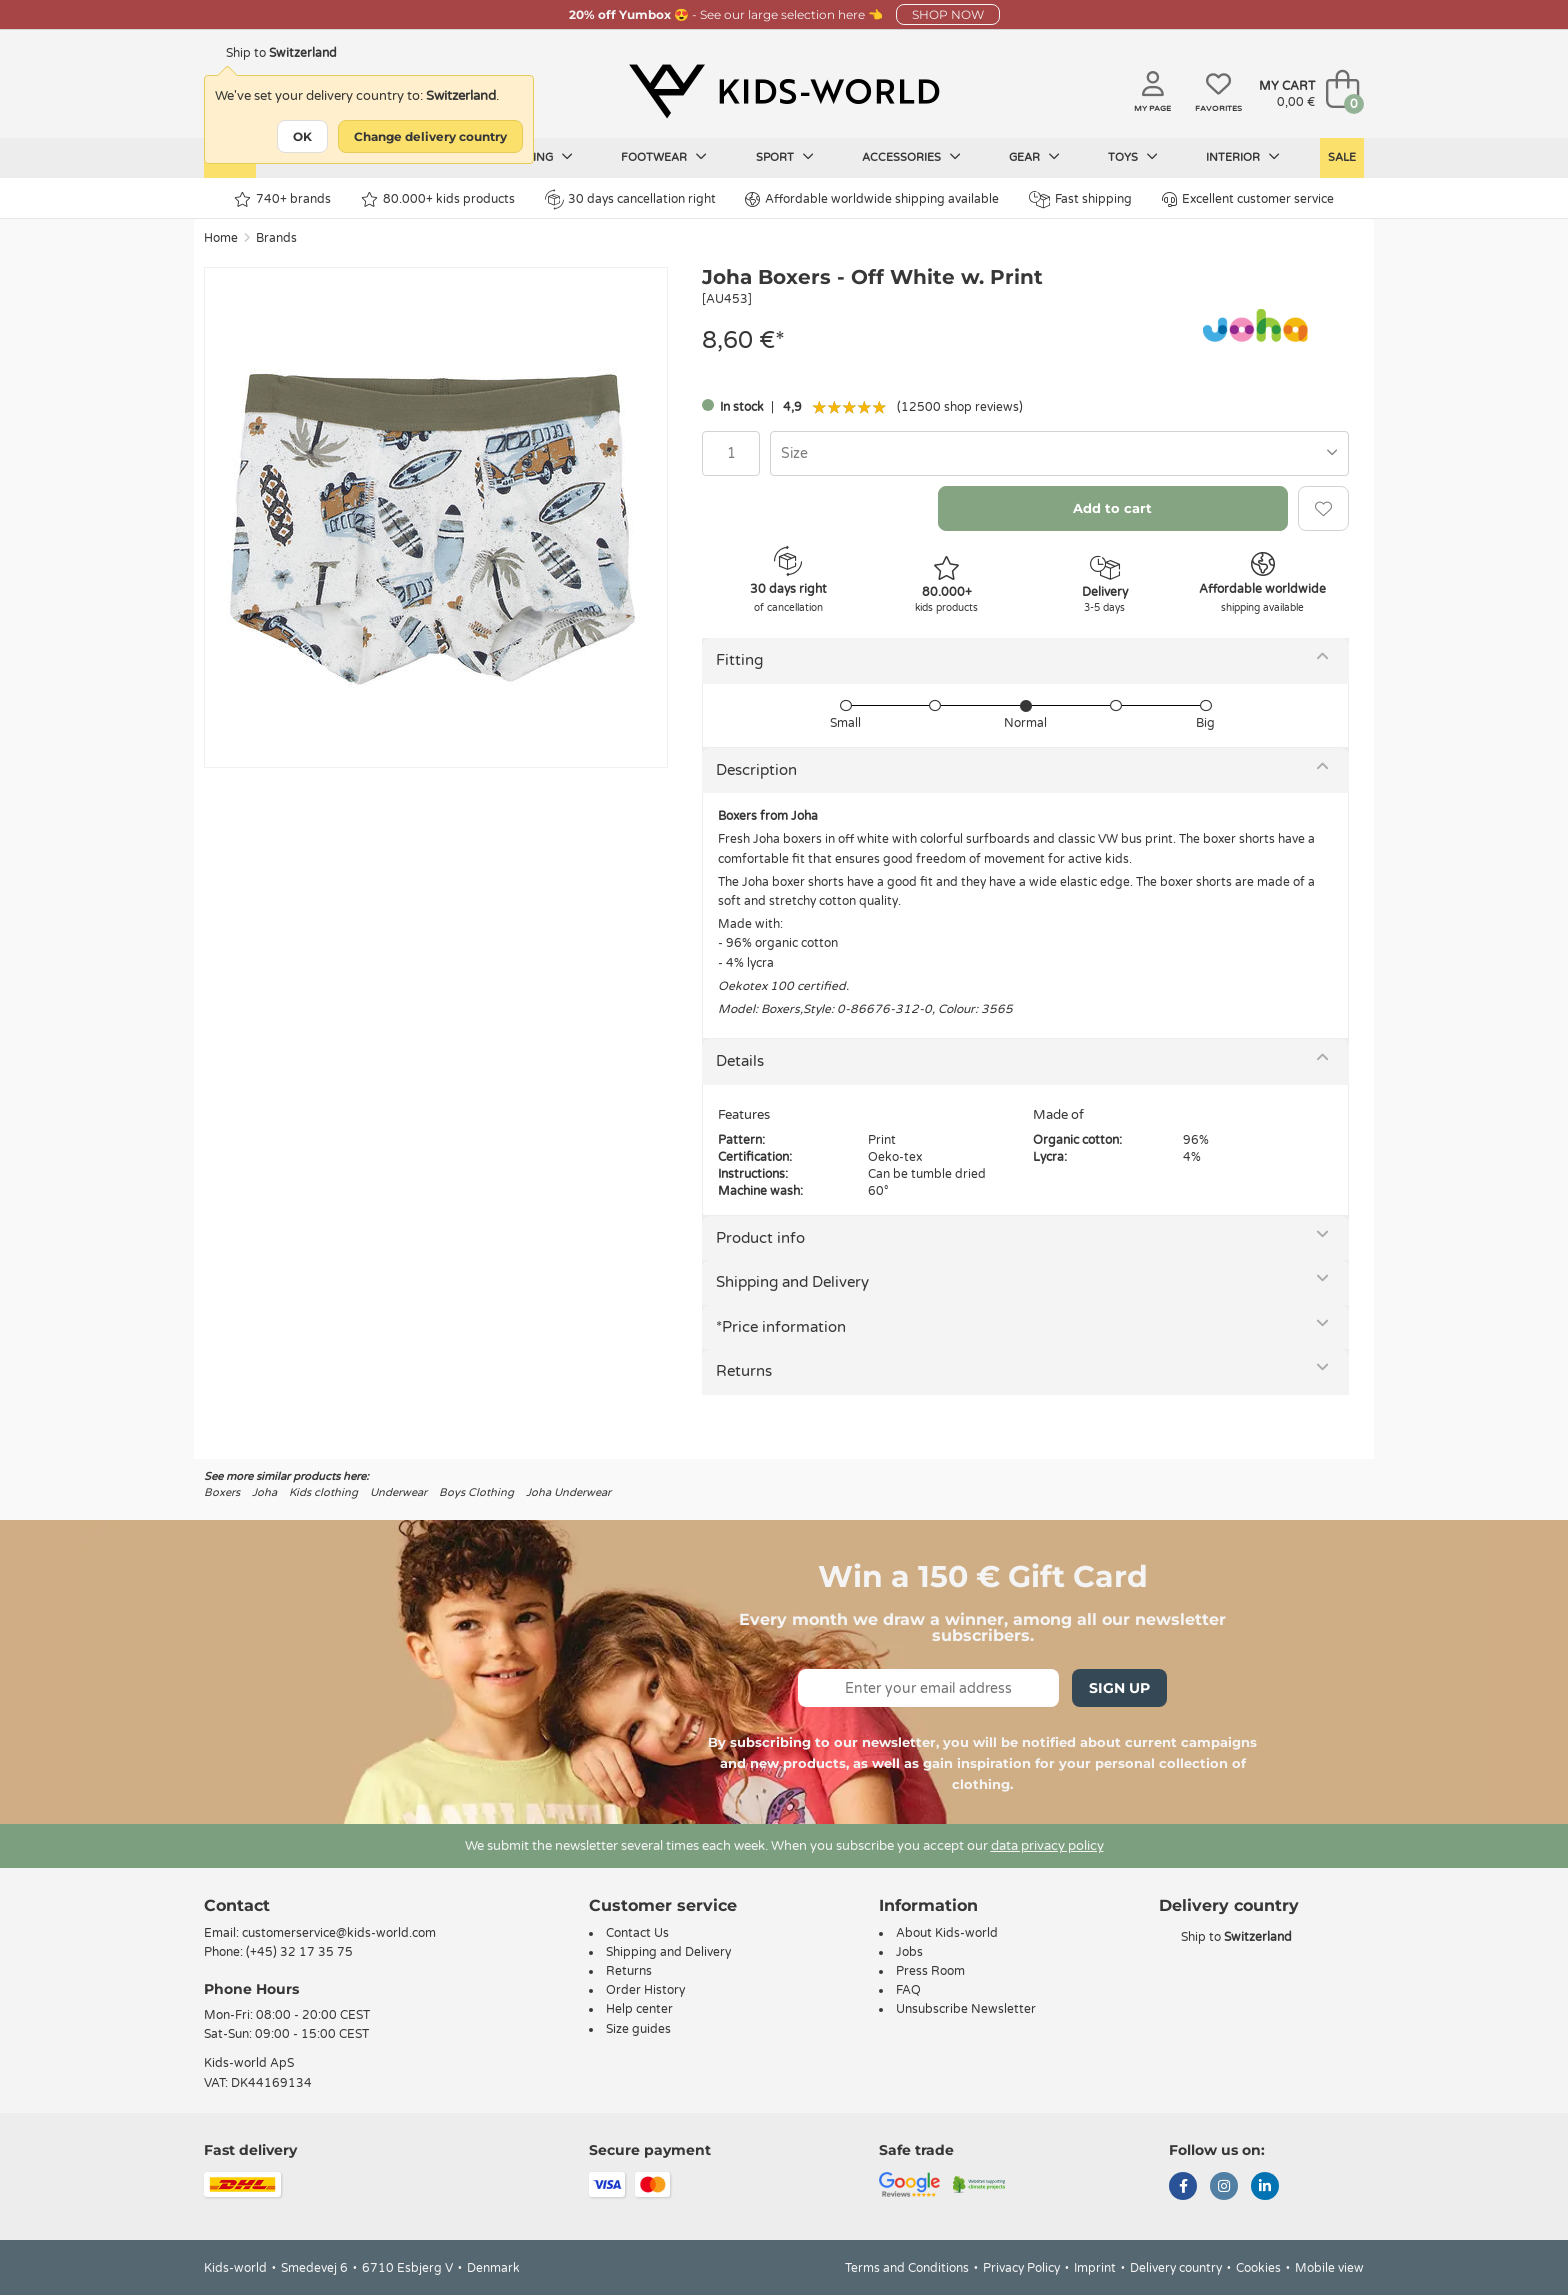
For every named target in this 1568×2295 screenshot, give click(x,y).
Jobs (909, 1952)
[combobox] (1059, 453)
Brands (276, 238)
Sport (785, 157)
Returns (744, 1371)
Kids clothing (323, 1492)
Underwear (398, 1492)
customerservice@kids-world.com (339, 1933)
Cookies (1258, 2268)
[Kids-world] (784, 91)
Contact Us (637, 1933)
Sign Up (1119, 1688)
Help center (639, 2009)
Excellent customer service (1248, 199)
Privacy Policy (1021, 2268)
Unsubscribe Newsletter (966, 2009)
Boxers (222, 1492)
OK (302, 136)
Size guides (638, 2029)
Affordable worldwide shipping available (872, 199)
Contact (237, 1905)
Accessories (911, 157)
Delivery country (1176, 2268)
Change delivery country (430, 136)
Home (221, 238)
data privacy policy (1047, 1846)
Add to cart (1112, 508)
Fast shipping (1080, 199)
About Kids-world (947, 1933)
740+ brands (282, 199)
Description (756, 770)
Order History (645, 1990)
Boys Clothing (476, 1492)
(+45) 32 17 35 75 (299, 1952)
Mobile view (1329, 2268)
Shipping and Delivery (792, 1282)
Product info (760, 1238)
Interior (1243, 157)
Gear (1034, 157)
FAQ (908, 1990)
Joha (264, 1492)
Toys (1133, 157)
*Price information (781, 1327)
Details (740, 1061)
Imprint (1095, 2268)
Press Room (930, 1971)
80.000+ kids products (438, 199)
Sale (1342, 157)
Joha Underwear (568, 1492)
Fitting (739, 660)
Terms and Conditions (907, 2268)
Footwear (664, 157)
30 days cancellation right (630, 199)
